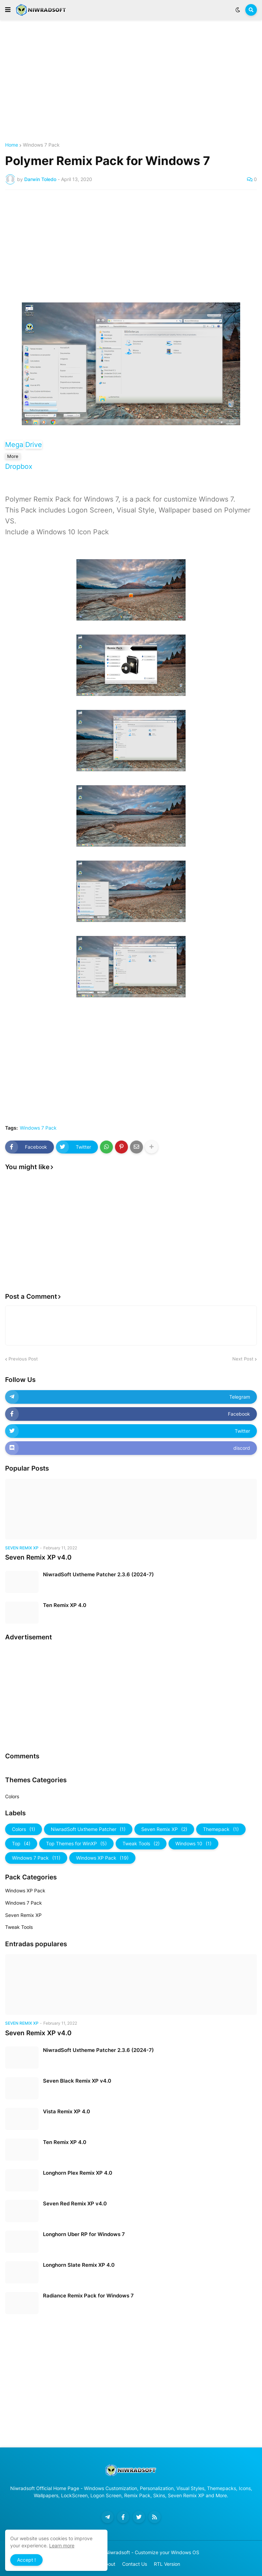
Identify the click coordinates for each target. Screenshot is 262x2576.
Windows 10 (193, 1843)
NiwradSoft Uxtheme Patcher (88, 1829)
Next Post (242, 1358)
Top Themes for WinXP (76, 1843)
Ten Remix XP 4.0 (64, 1605)
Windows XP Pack (102, 1858)
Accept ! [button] (26, 2560)
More (12, 456)
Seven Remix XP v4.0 (38, 1557)
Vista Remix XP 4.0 (66, 2111)
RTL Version (167, 2564)
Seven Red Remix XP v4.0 (75, 2203)
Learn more (61, 2545)
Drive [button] (33, 445)
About (108, 2564)
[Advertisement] (131, 81)
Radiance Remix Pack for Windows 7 (88, 2295)
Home (11, 145)
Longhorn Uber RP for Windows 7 (84, 2234)
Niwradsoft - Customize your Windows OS (152, 2552)
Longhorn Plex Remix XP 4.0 (77, 2173)
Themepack (221, 1829)
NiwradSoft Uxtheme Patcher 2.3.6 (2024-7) (98, 1574)
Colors (12, 1796)
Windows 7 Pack (41, 145)
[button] (8, 10)
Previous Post (23, 1358)
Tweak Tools (141, 1843)
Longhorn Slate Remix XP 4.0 (79, 2265)
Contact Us (134, 2564)
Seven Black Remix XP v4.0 (77, 2081)
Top (21, 1843)
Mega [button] (14, 445)
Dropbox (18, 466)
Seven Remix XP (164, 1829)
